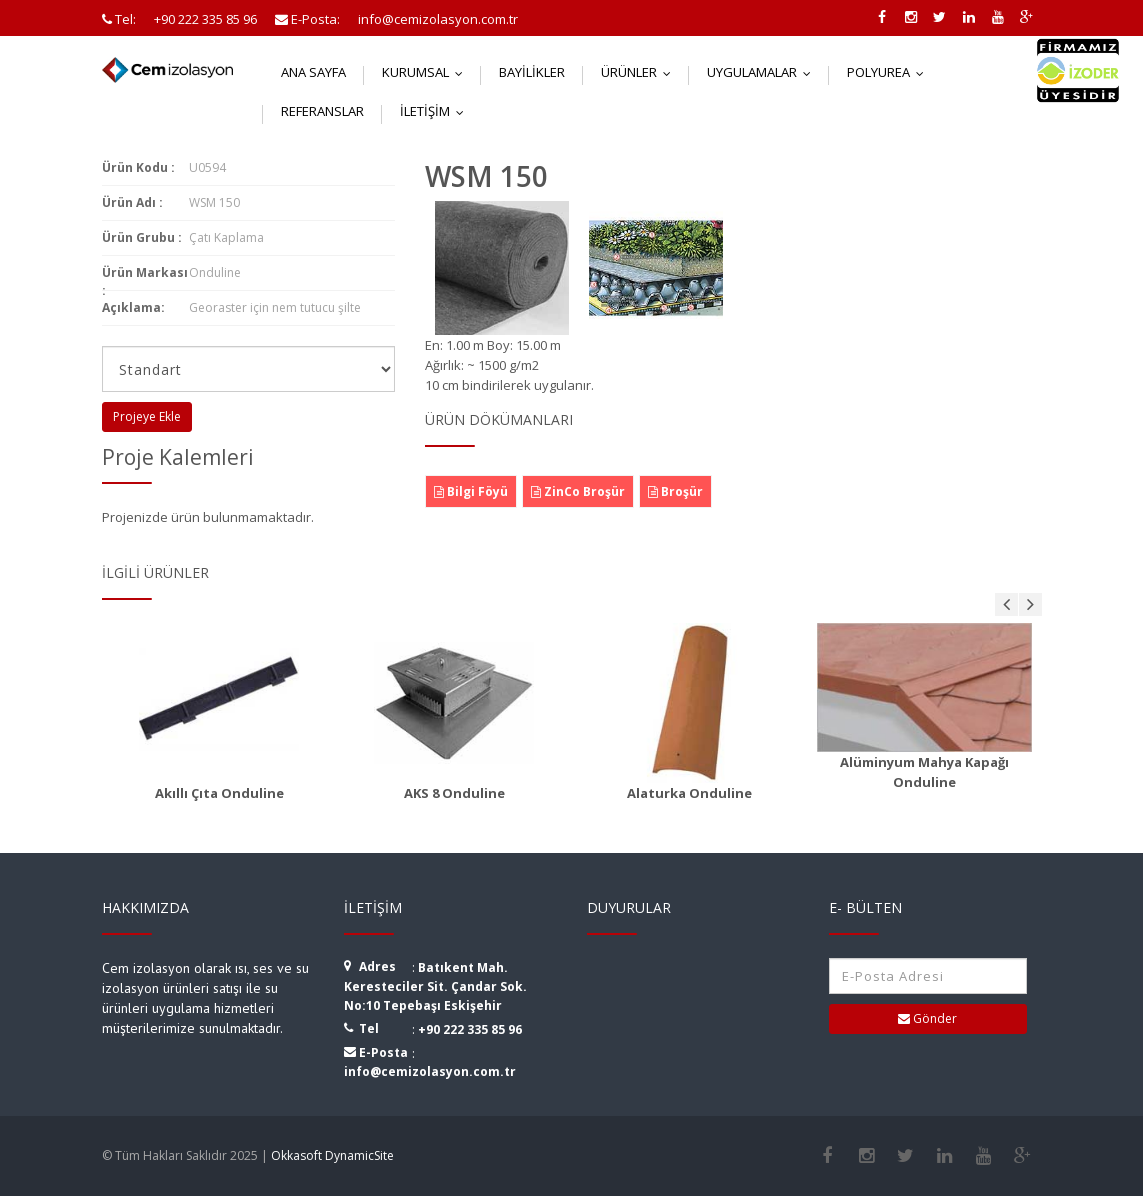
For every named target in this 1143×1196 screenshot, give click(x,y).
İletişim (436, 111)
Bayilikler (532, 72)
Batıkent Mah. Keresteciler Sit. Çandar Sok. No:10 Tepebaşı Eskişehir (435, 986)
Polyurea (890, 72)
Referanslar (322, 111)
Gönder (927, 1018)
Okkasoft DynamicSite (332, 1155)
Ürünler (640, 72)
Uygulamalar (763, 72)
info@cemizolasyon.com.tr (430, 1071)
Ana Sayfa (313, 72)
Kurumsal (427, 72)
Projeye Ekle (147, 416)
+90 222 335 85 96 (470, 1029)
